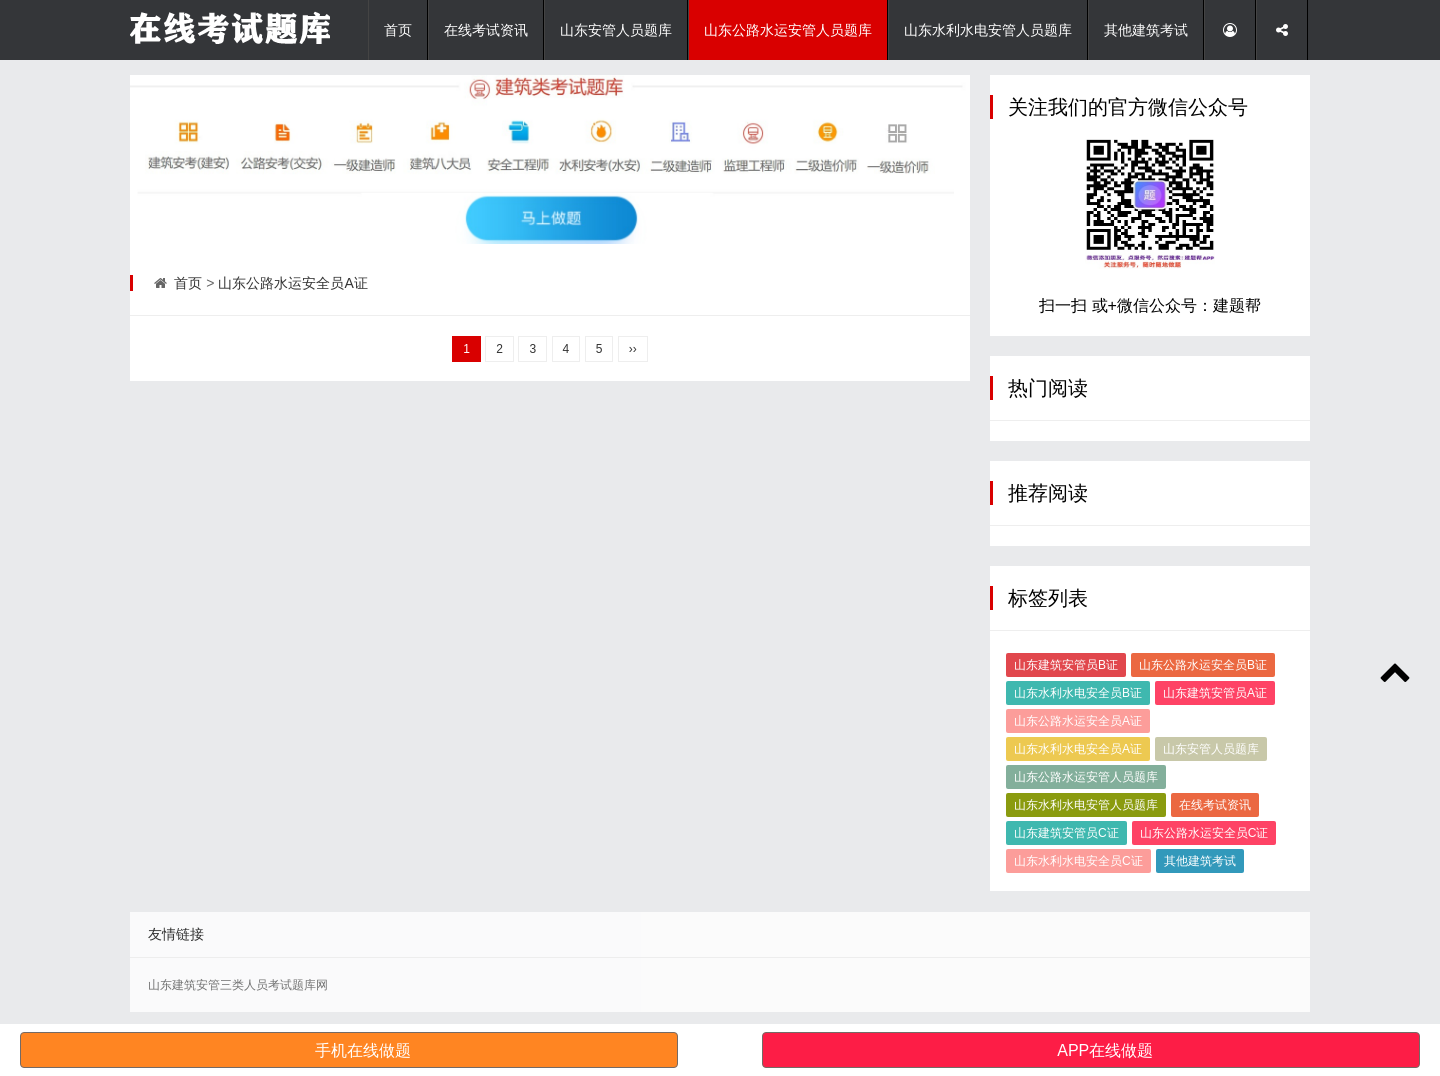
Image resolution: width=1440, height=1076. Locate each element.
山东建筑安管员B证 (1066, 665)
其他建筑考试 (1146, 30)
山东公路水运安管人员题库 (788, 30)
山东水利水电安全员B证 (1078, 693)
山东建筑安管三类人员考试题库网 (238, 985)
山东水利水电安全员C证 (1078, 861)
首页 (398, 30)
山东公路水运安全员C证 (1204, 833)
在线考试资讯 (486, 30)
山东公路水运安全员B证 (1203, 665)
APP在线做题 (1105, 1050)
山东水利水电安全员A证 (1078, 749)
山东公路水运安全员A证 (292, 283)
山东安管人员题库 (616, 30)
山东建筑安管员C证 (1066, 833)
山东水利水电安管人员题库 (988, 30)
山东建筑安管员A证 (1215, 693)
